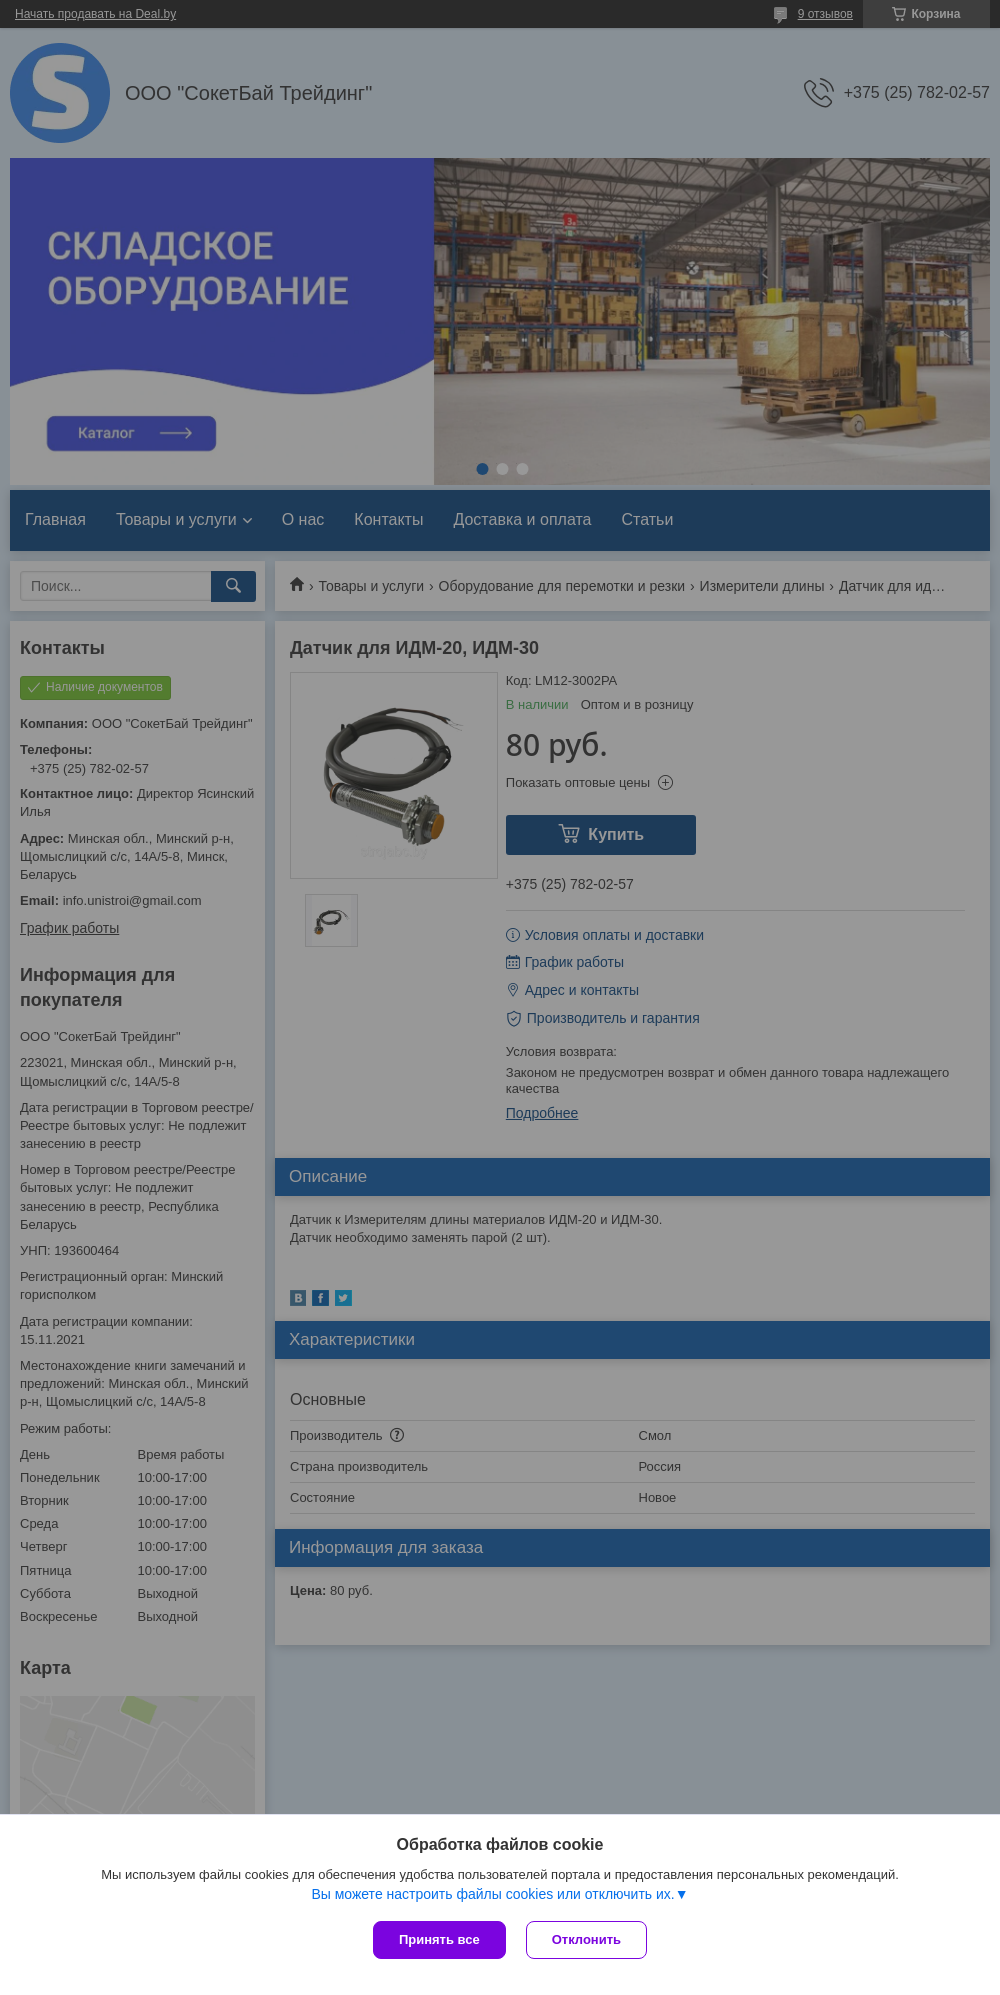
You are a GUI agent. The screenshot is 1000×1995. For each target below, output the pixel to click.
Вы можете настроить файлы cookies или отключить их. (492, 1894)
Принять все (439, 1939)
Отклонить (586, 1939)
